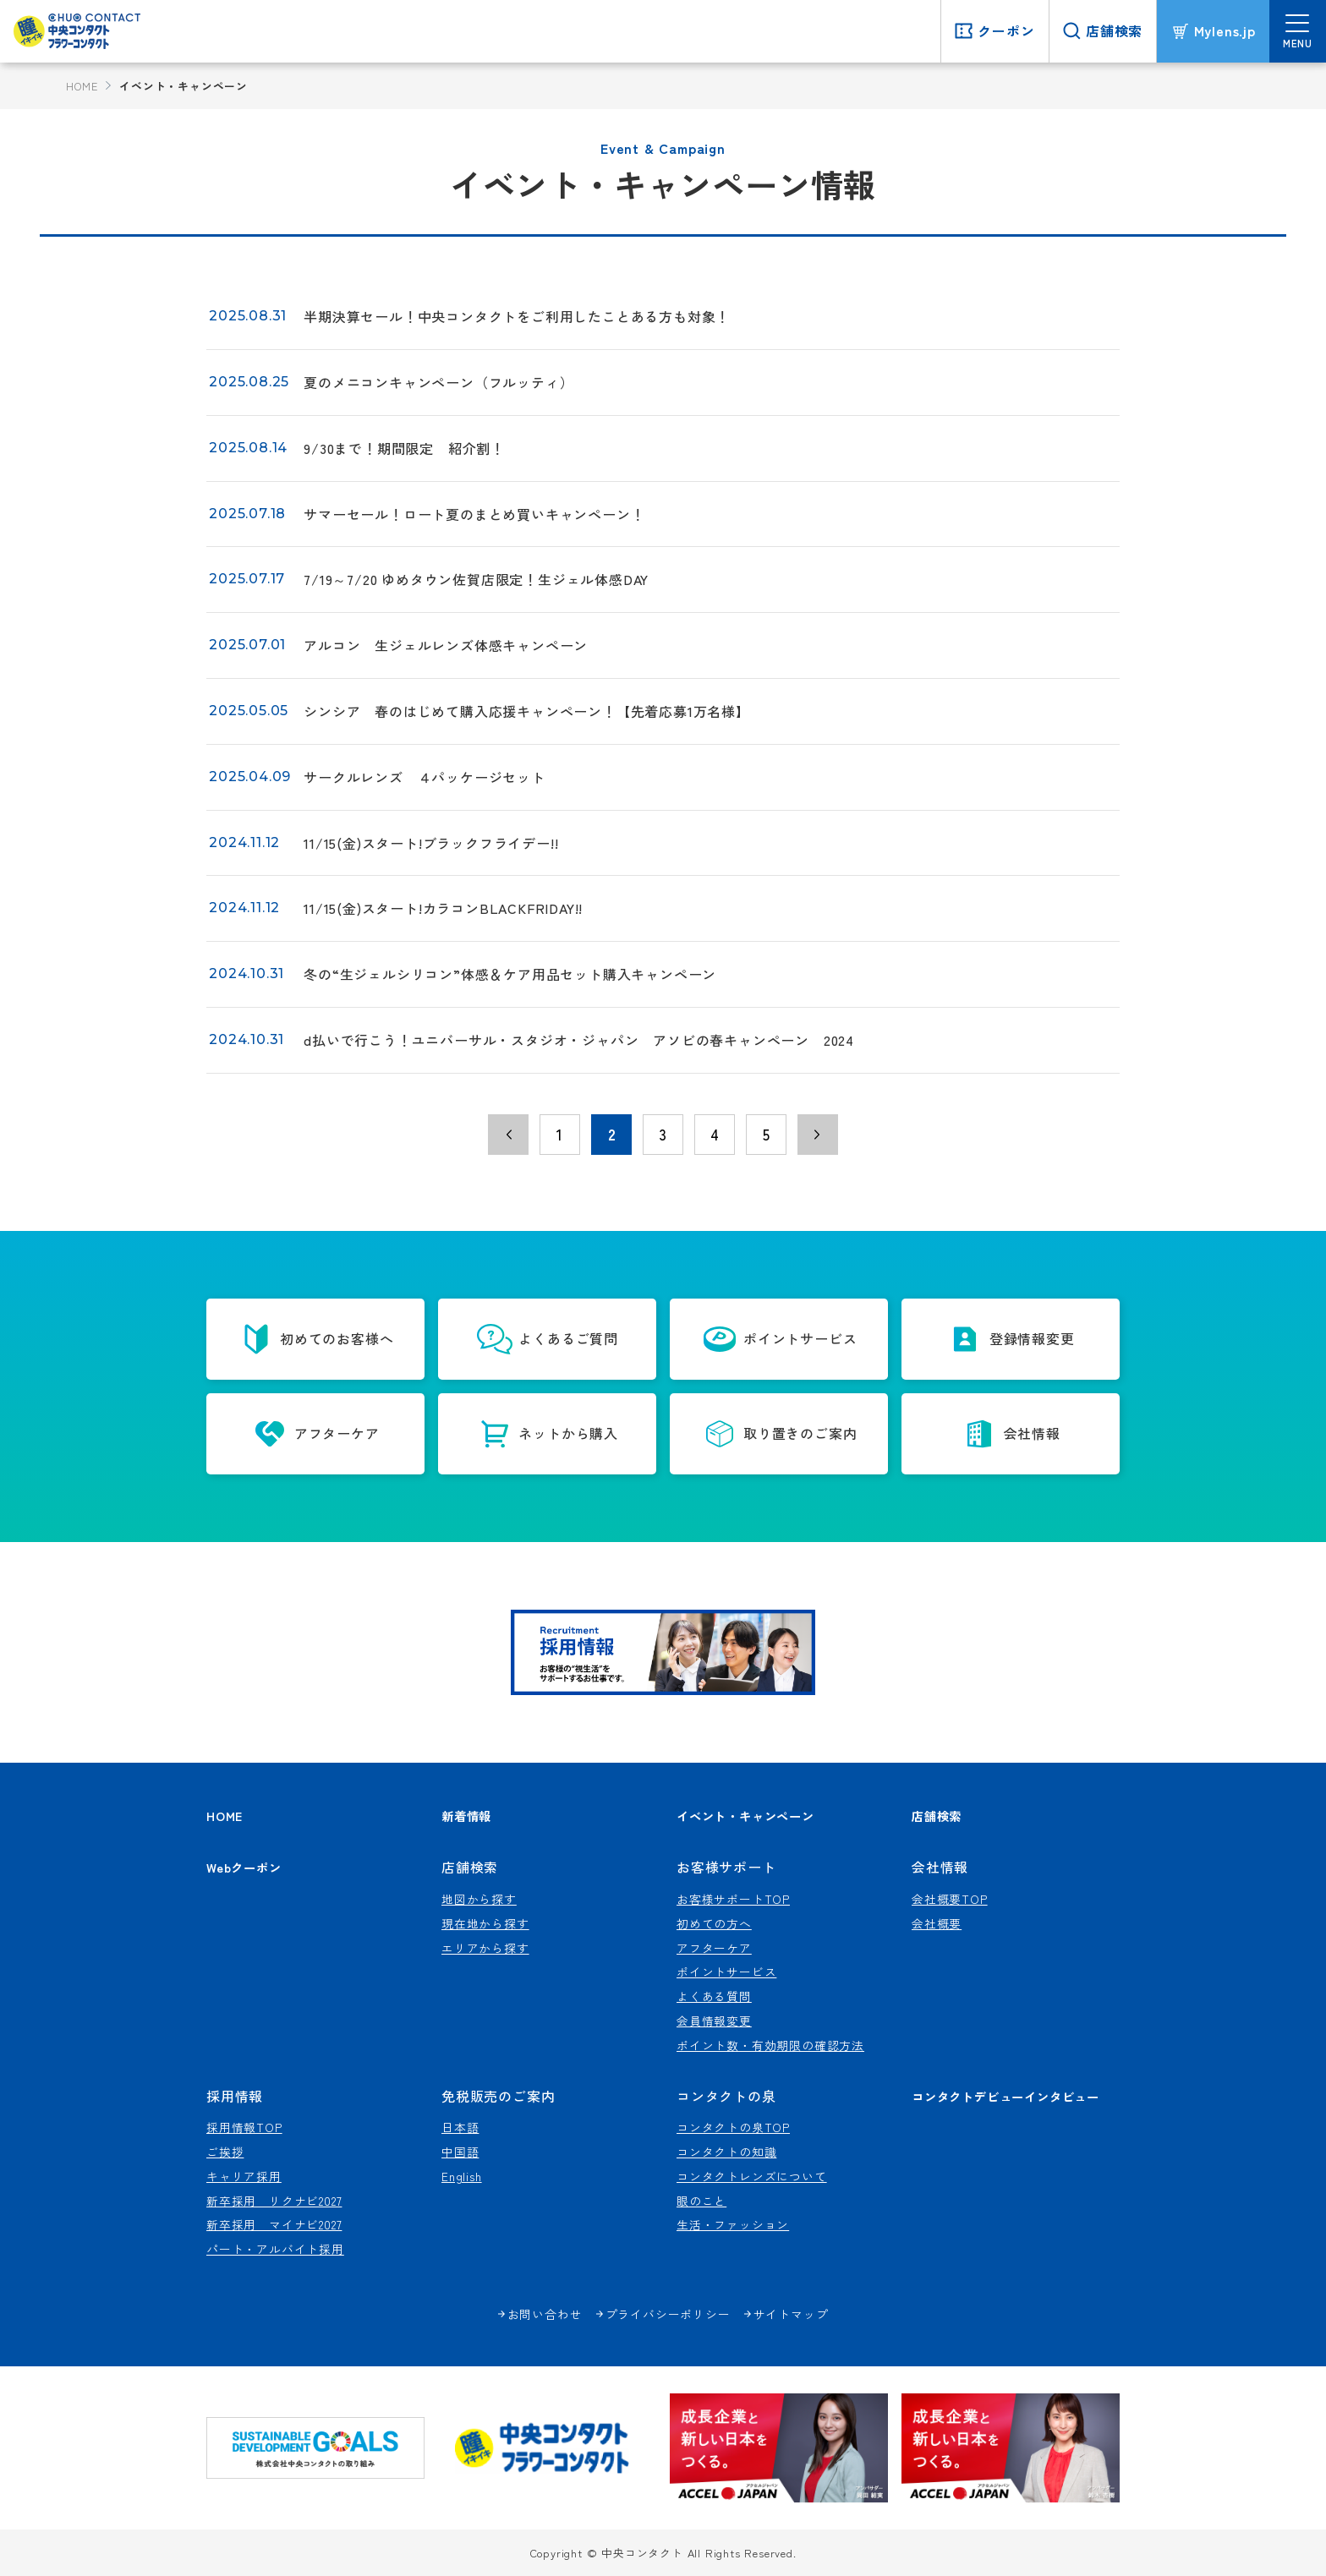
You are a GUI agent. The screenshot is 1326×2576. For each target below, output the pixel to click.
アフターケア (714, 1947)
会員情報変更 (714, 2020)
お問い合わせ (545, 2313)
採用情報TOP (244, 2127)
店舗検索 (937, 1815)
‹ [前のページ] (508, 1134)
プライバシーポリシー (668, 2313)
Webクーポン (244, 1867)
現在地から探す (485, 1923)
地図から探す (479, 1898)
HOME (81, 86)
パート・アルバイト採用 (275, 2248)
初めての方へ (714, 1923)
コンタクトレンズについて (752, 2176)
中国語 (460, 2151)
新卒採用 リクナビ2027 (274, 2200)
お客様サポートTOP (733, 1898)
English (461, 2176)
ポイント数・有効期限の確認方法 (770, 2045)
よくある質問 (714, 1996)
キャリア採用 (244, 2176)
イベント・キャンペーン (745, 1815)
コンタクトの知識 (726, 2151)
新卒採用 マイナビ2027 (274, 2224)
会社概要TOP (950, 1898)
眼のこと (701, 2200)
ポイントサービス (726, 1971)
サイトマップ (791, 2313)
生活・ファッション (733, 2224)
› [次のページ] (817, 1134)
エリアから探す (485, 1947)
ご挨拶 (225, 2151)
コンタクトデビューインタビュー (1005, 2096)
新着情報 (466, 1815)
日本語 (460, 2127)
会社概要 (937, 1923)
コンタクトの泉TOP (733, 2127)
